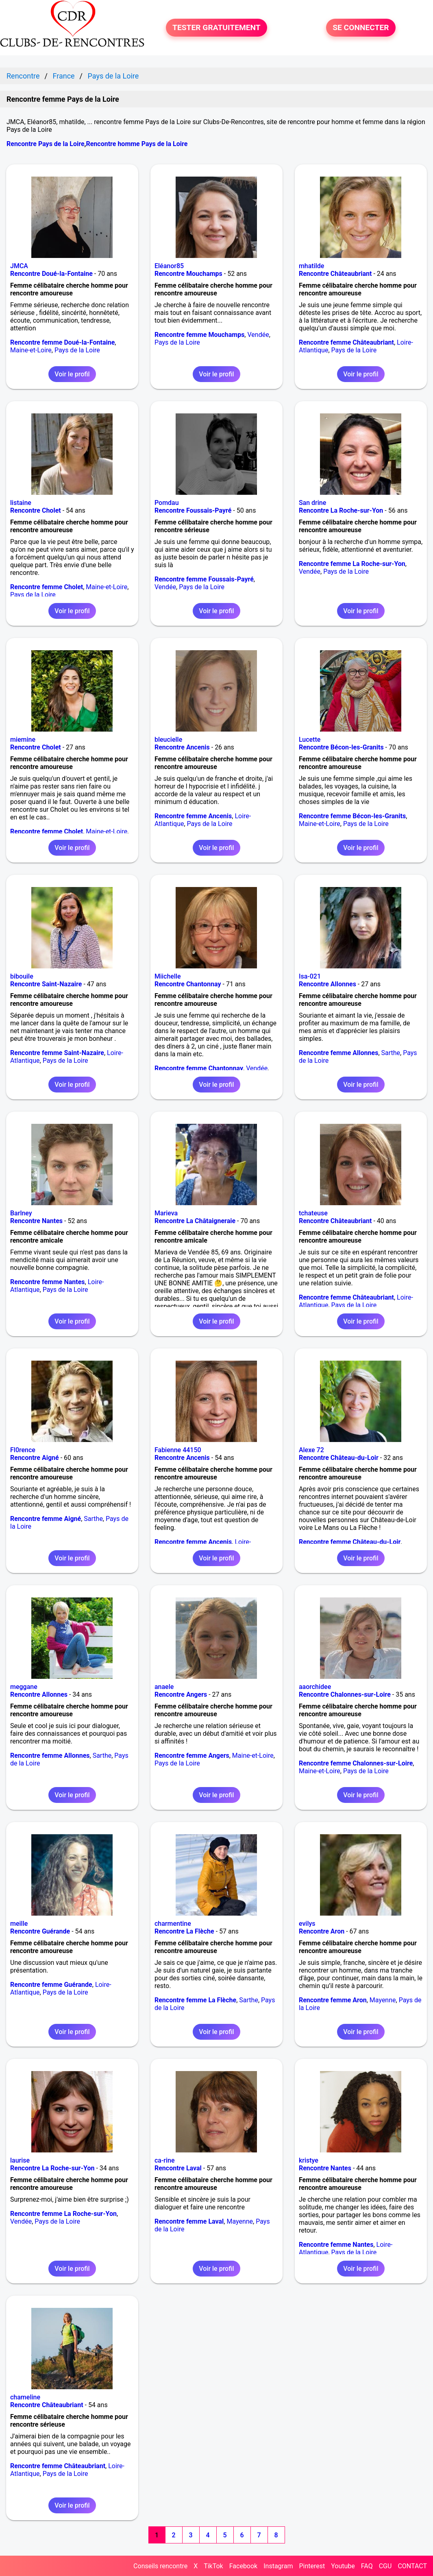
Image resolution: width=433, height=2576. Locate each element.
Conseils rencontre (160, 2566)
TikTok (213, 2566)
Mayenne (383, 2000)
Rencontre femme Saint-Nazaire (57, 1053)
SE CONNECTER (361, 27)
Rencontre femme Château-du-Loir (349, 1542)
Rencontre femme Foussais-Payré (204, 579)
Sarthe (390, 1053)
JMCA (19, 266)
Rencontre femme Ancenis (193, 816)
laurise (20, 2160)
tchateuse (313, 1213)
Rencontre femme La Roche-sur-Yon (352, 564)
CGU (385, 2566)
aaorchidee (315, 1687)
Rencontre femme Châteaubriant (346, 342)
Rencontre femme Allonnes (339, 1053)
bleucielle (168, 739)
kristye (308, 2160)
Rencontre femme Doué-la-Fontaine (62, 342)
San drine (312, 503)
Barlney (21, 1213)
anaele (164, 1687)
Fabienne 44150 (177, 1450)
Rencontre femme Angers (191, 1755)
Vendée (258, 335)
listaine (20, 503)
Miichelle (167, 976)
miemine (22, 739)
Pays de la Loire (77, 350)
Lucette (309, 739)
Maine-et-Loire (31, 350)
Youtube (343, 2566)
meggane (23, 1687)
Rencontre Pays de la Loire (46, 144)
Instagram (278, 2566)
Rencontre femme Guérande (51, 1984)
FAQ (367, 2566)
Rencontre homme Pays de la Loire (136, 144)
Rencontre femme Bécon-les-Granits (352, 816)
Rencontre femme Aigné (45, 1519)
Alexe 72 (311, 1450)
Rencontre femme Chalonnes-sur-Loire (356, 1763)
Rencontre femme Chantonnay (198, 1068)
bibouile (21, 976)
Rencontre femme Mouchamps (199, 335)
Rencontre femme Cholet (46, 587)
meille (19, 1923)
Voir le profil (71, 374)
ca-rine (164, 2160)
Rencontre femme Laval (189, 2221)
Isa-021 (310, 976)
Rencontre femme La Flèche (195, 2000)
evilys (307, 1923)
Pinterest (312, 2566)
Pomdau (166, 503)
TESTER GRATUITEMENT (216, 27)
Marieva (166, 1213)
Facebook (243, 2566)
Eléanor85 (169, 266)
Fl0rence (22, 1450)
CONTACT (412, 2566)
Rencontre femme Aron (333, 2000)
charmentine (172, 1923)
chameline (25, 2397)
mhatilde (311, 266)
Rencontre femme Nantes (47, 1282)
